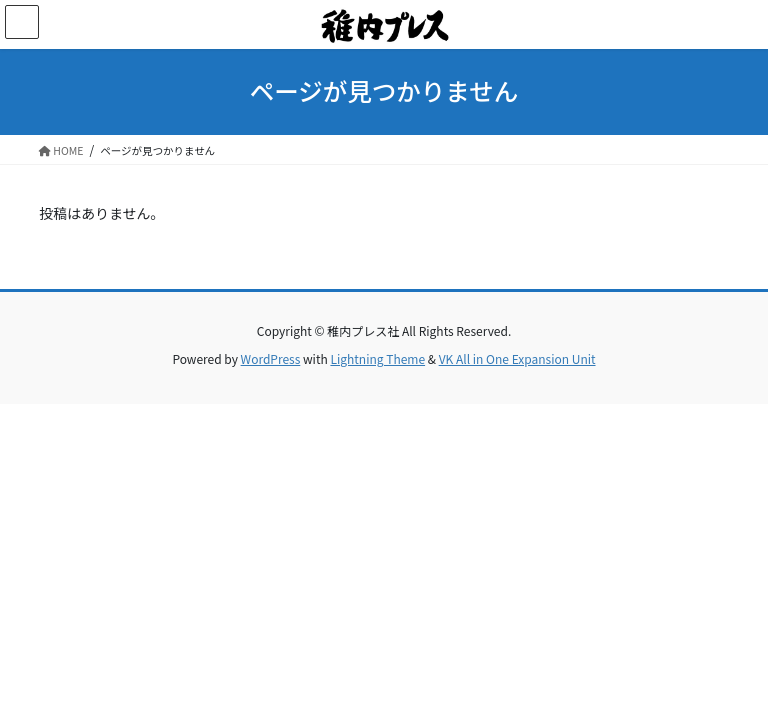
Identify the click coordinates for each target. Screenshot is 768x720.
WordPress (271, 358)
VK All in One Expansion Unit (517, 358)
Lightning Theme (377, 358)
